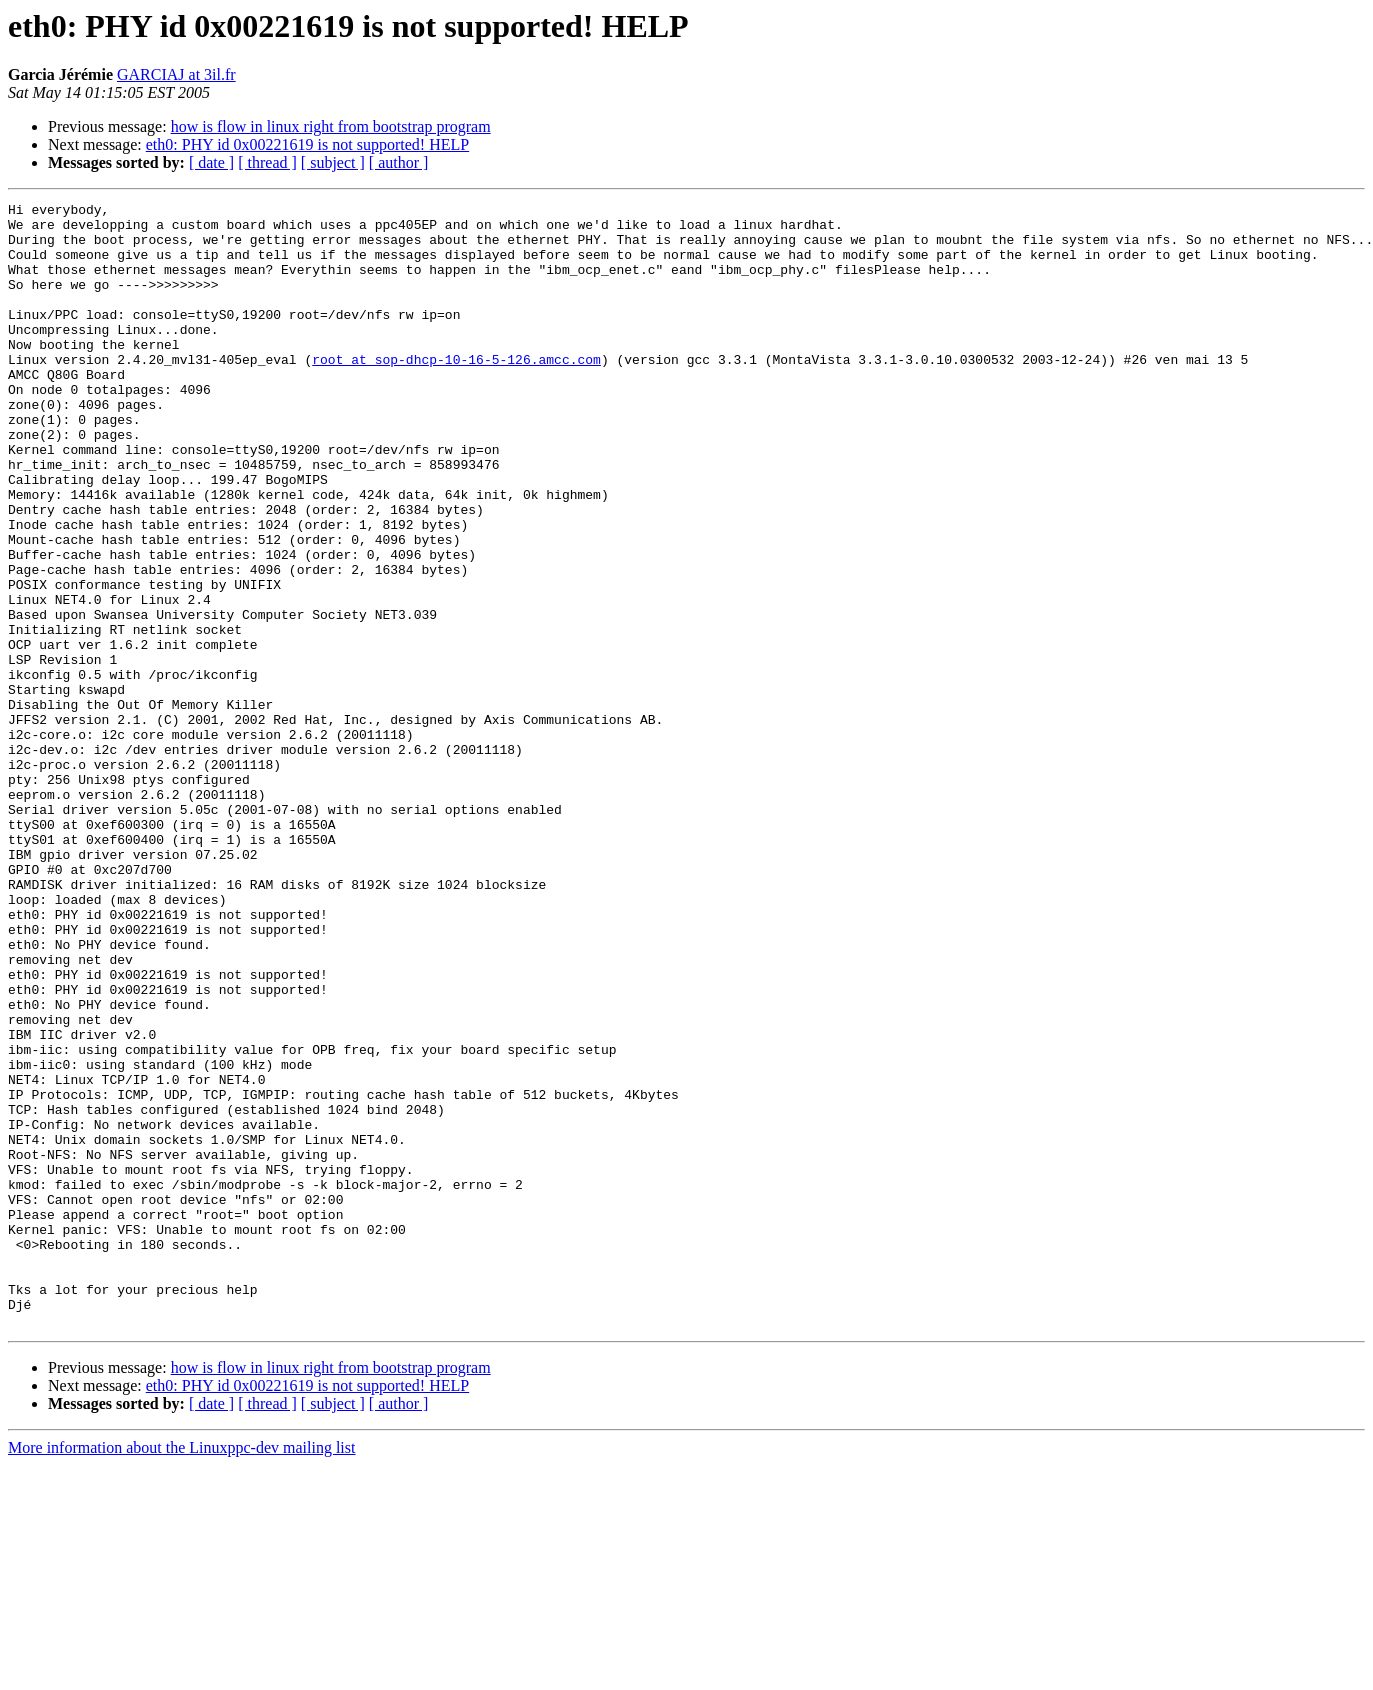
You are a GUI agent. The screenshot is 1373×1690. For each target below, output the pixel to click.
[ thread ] (267, 162)
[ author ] (399, 162)
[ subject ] (333, 162)
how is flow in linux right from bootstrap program (331, 126)
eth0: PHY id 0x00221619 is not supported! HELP (307, 144)
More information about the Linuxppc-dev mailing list (181, 1672)
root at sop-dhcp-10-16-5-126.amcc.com (456, 392)
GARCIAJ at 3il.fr (176, 74)
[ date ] (211, 162)
